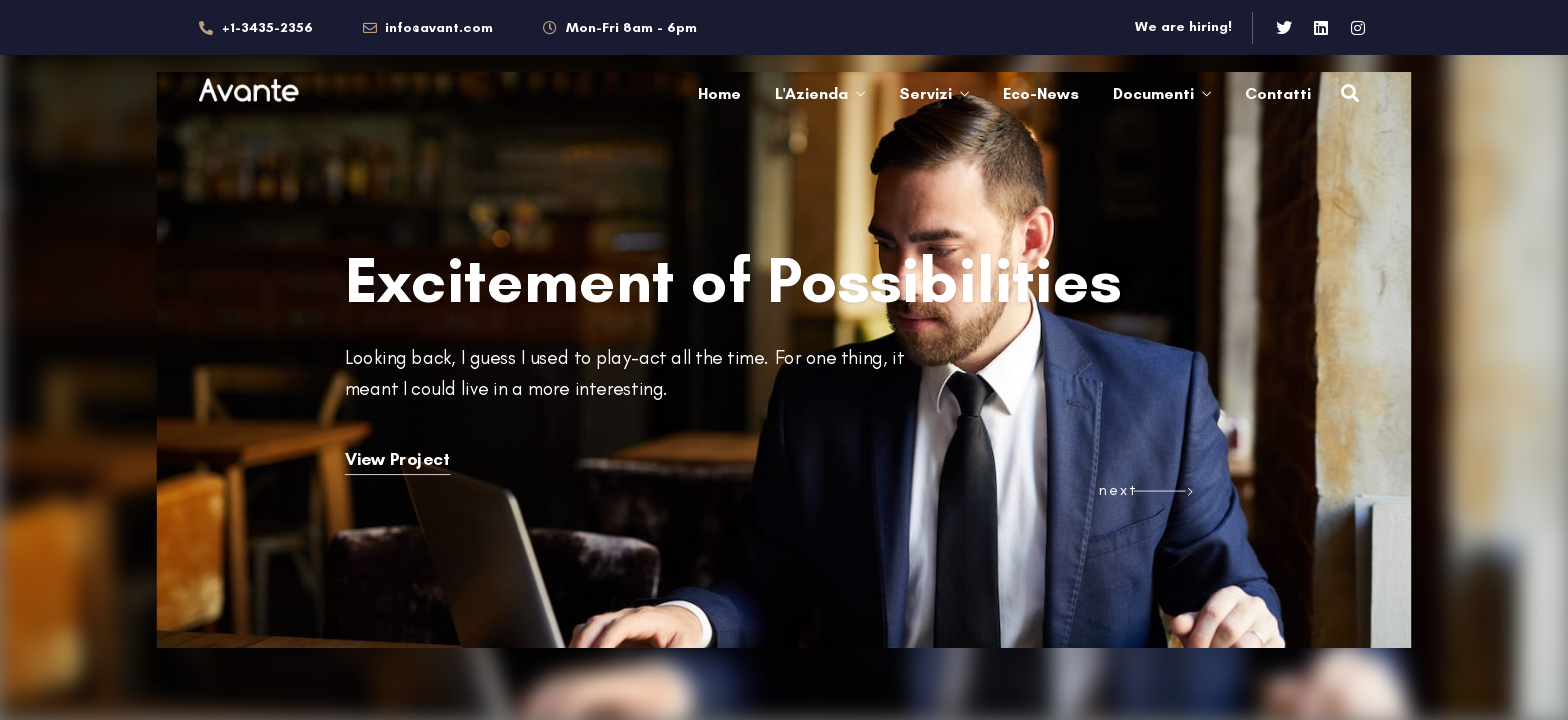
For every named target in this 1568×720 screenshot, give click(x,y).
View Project (398, 459)
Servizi (925, 93)
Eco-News (1041, 93)
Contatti (1278, 93)
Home (719, 93)
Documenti (1153, 93)
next (1117, 489)
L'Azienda (811, 93)
